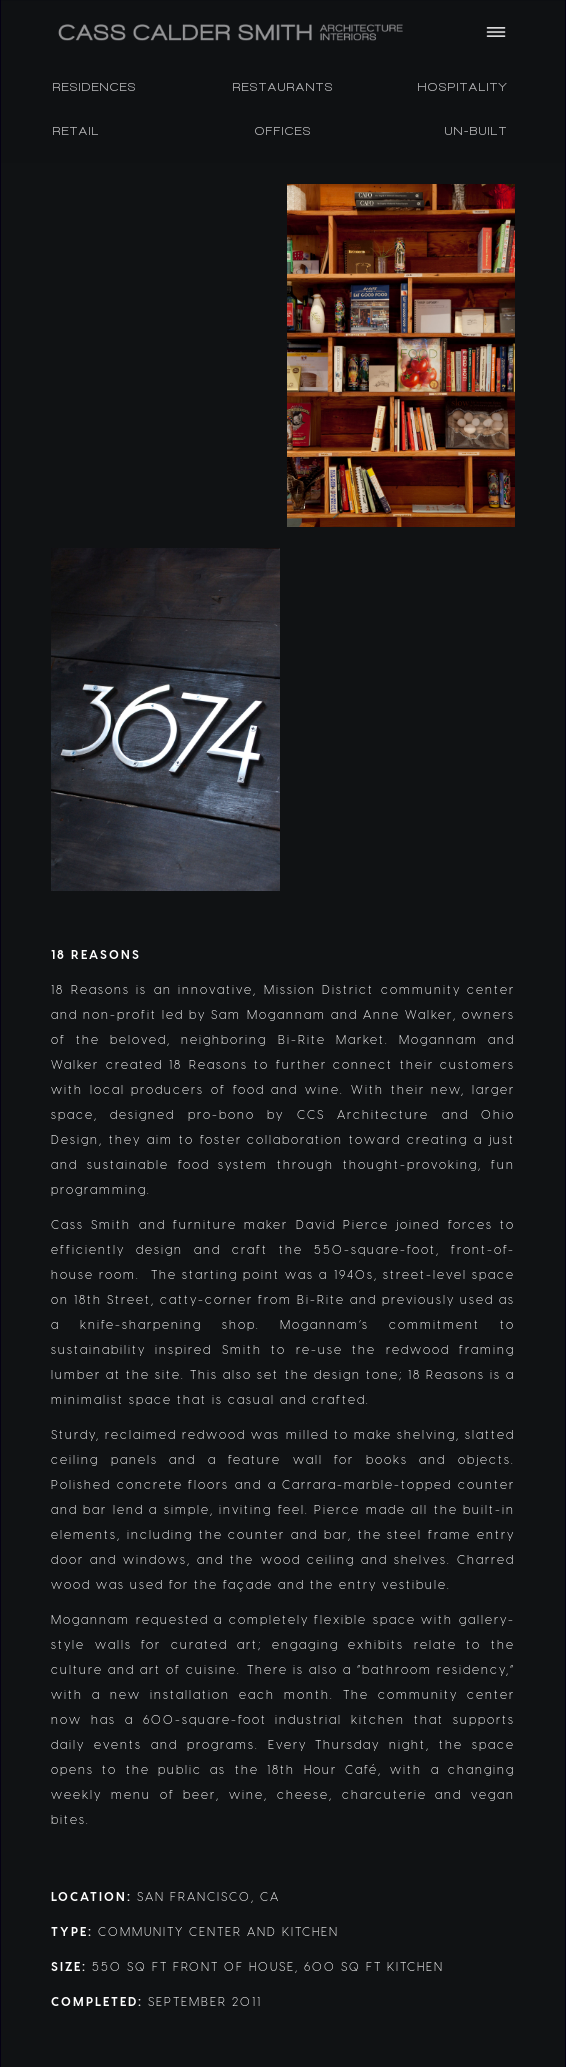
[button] (496, 32)
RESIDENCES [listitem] (95, 87)
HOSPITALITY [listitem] (463, 87)
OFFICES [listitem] (283, 131)
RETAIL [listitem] (76, 131)
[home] (256, 32)
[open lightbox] (165, 355)
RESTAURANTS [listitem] (283, 87)
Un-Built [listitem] (476, 131)
